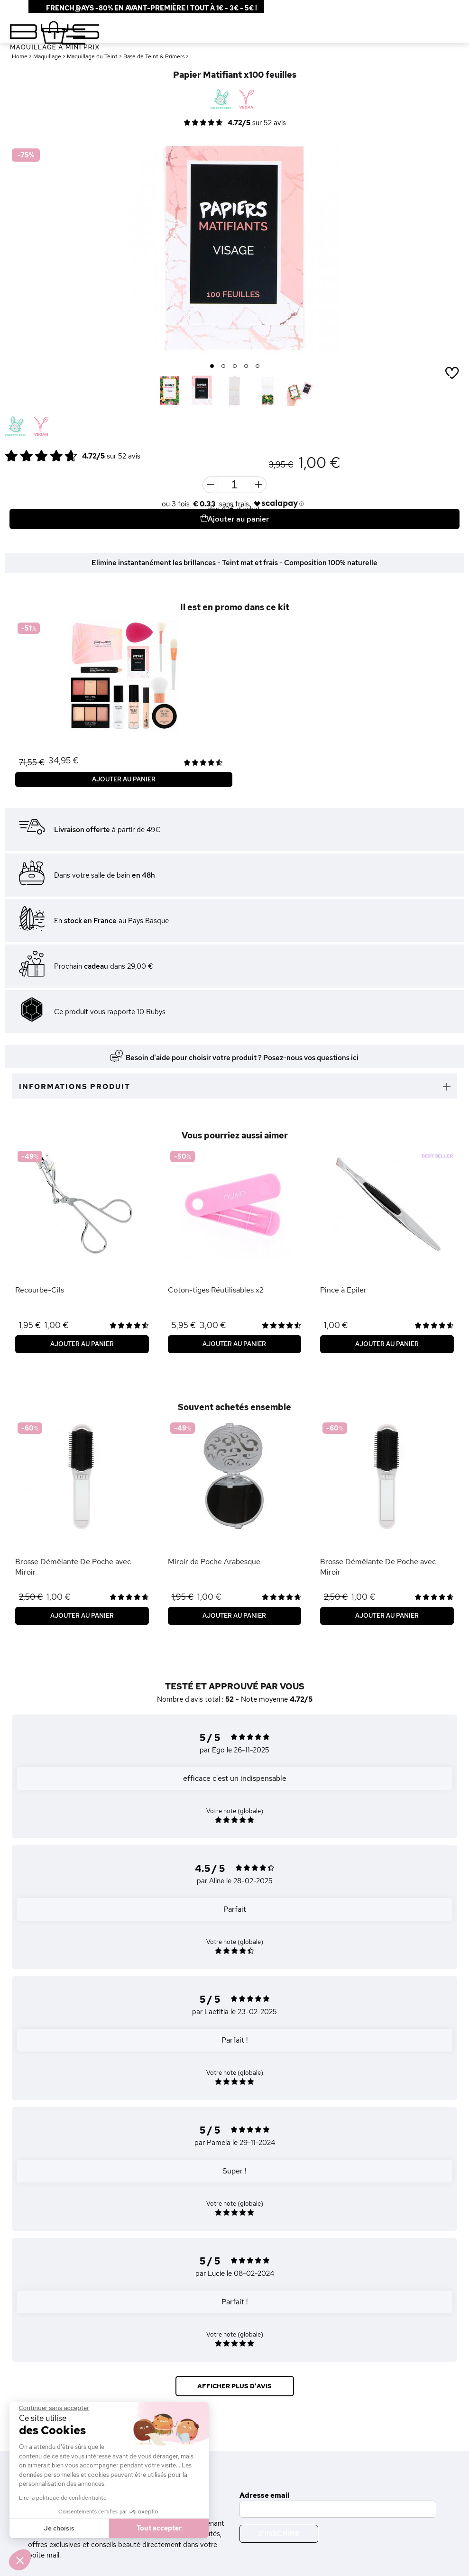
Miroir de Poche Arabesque (214, 1562)
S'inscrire (279, 2534)
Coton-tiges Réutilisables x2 (216, 1290)
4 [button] (246, 366)
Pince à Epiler (343, 1290)
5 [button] (257, 366)
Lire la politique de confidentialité (63, 2498)
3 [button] (235, 366)
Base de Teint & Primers (153, 56)
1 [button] (212, 366)
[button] (20, 2559)
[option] (234, 248)
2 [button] (223, 366)
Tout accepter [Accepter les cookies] (159, 2528)
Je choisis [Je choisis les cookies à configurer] (59, 2528)
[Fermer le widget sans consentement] (54, 2408)
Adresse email (264, 2495)
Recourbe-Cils (39, 1290)
